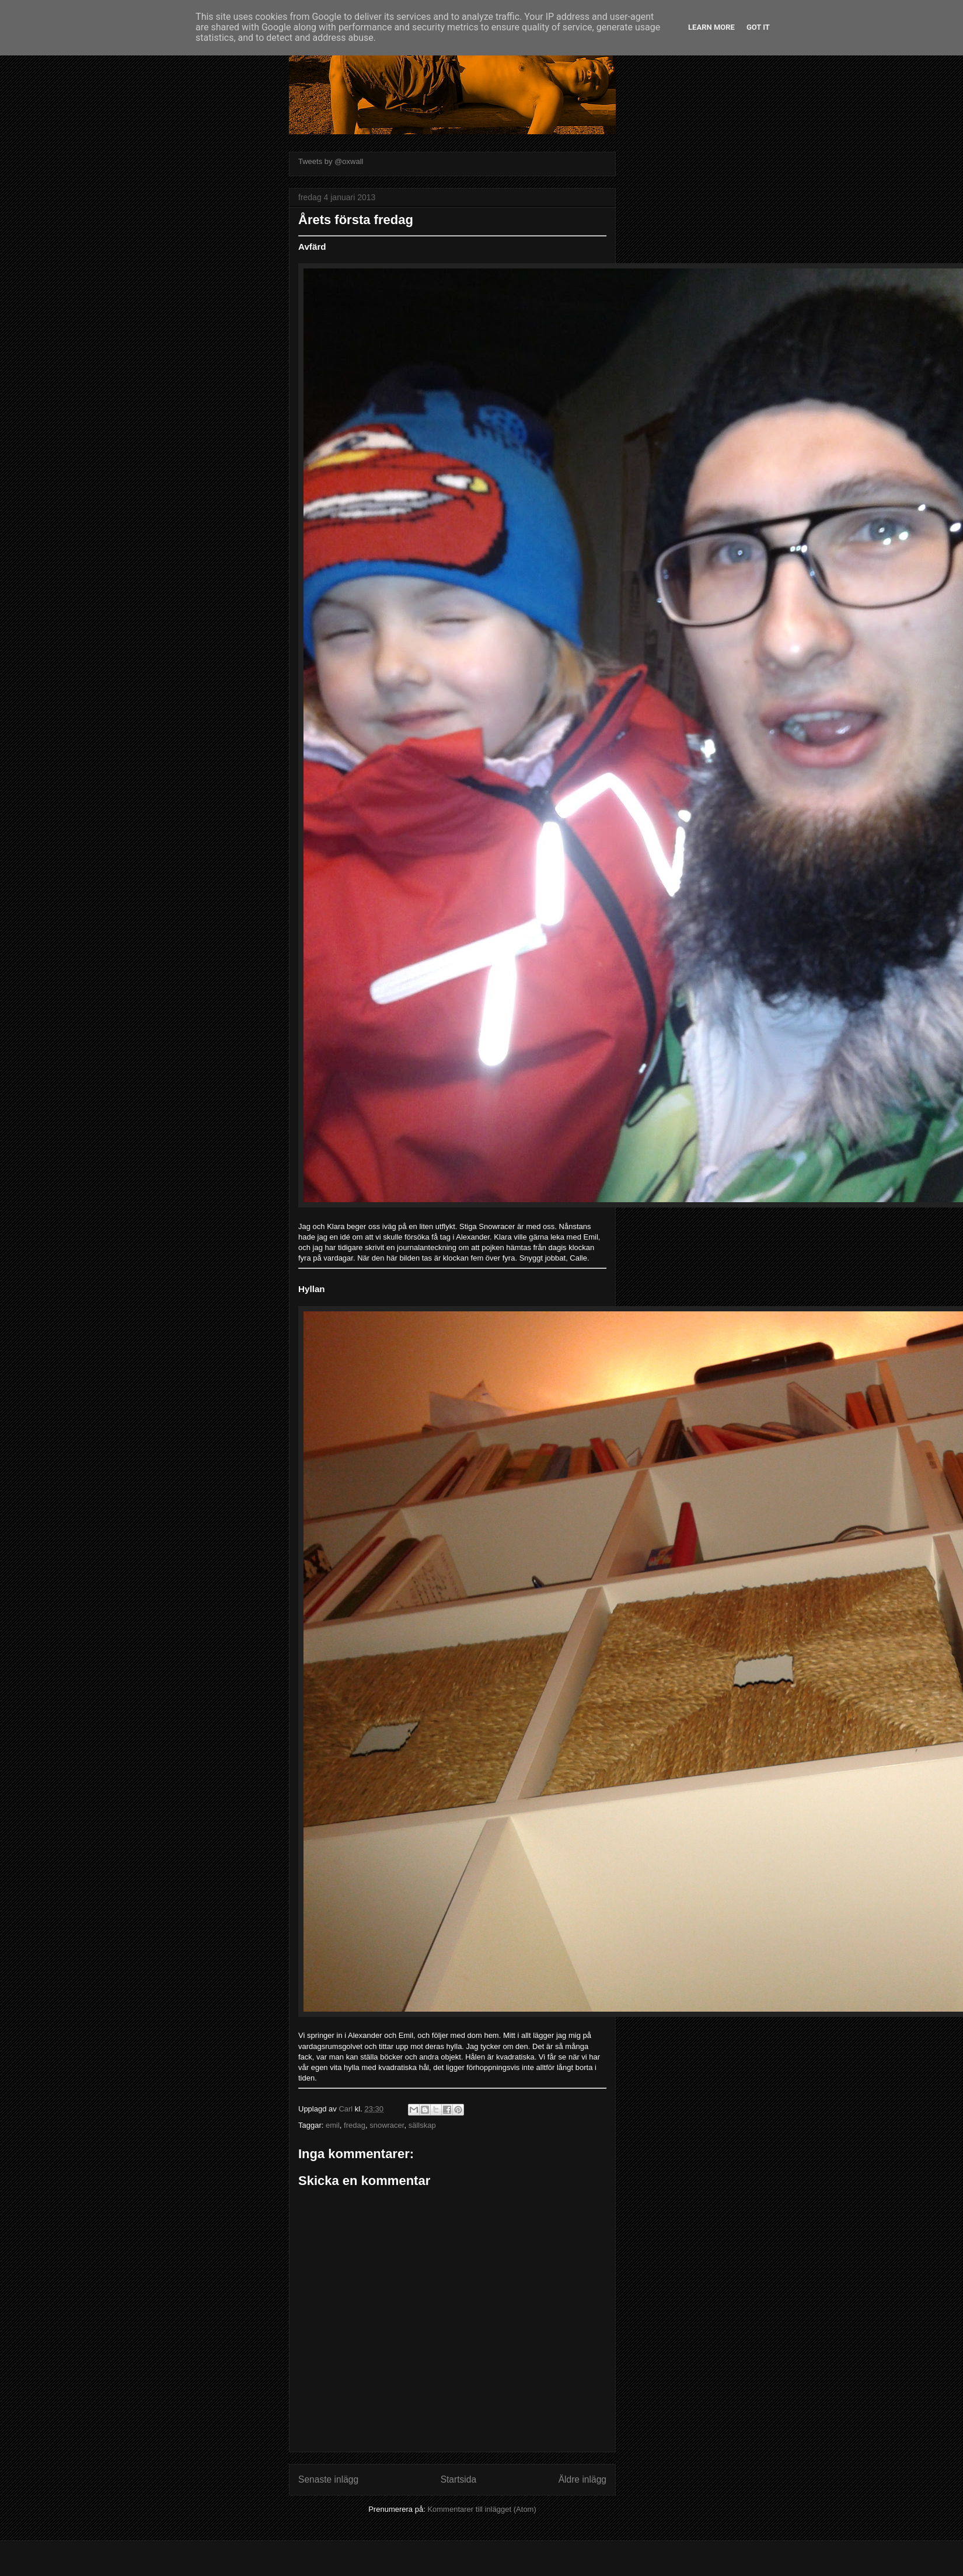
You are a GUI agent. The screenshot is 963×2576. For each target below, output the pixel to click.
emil (333, 2125)
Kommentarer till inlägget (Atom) (481, 2509)
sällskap (422, 2125)
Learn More (711, 27)
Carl (346, 2108)
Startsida (459, 2479)
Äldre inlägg (582, 2479)
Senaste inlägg (328, 2479)
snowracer (386, 2125)
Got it (758, 27)
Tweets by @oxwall (330, 161)
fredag (354, 2125)
